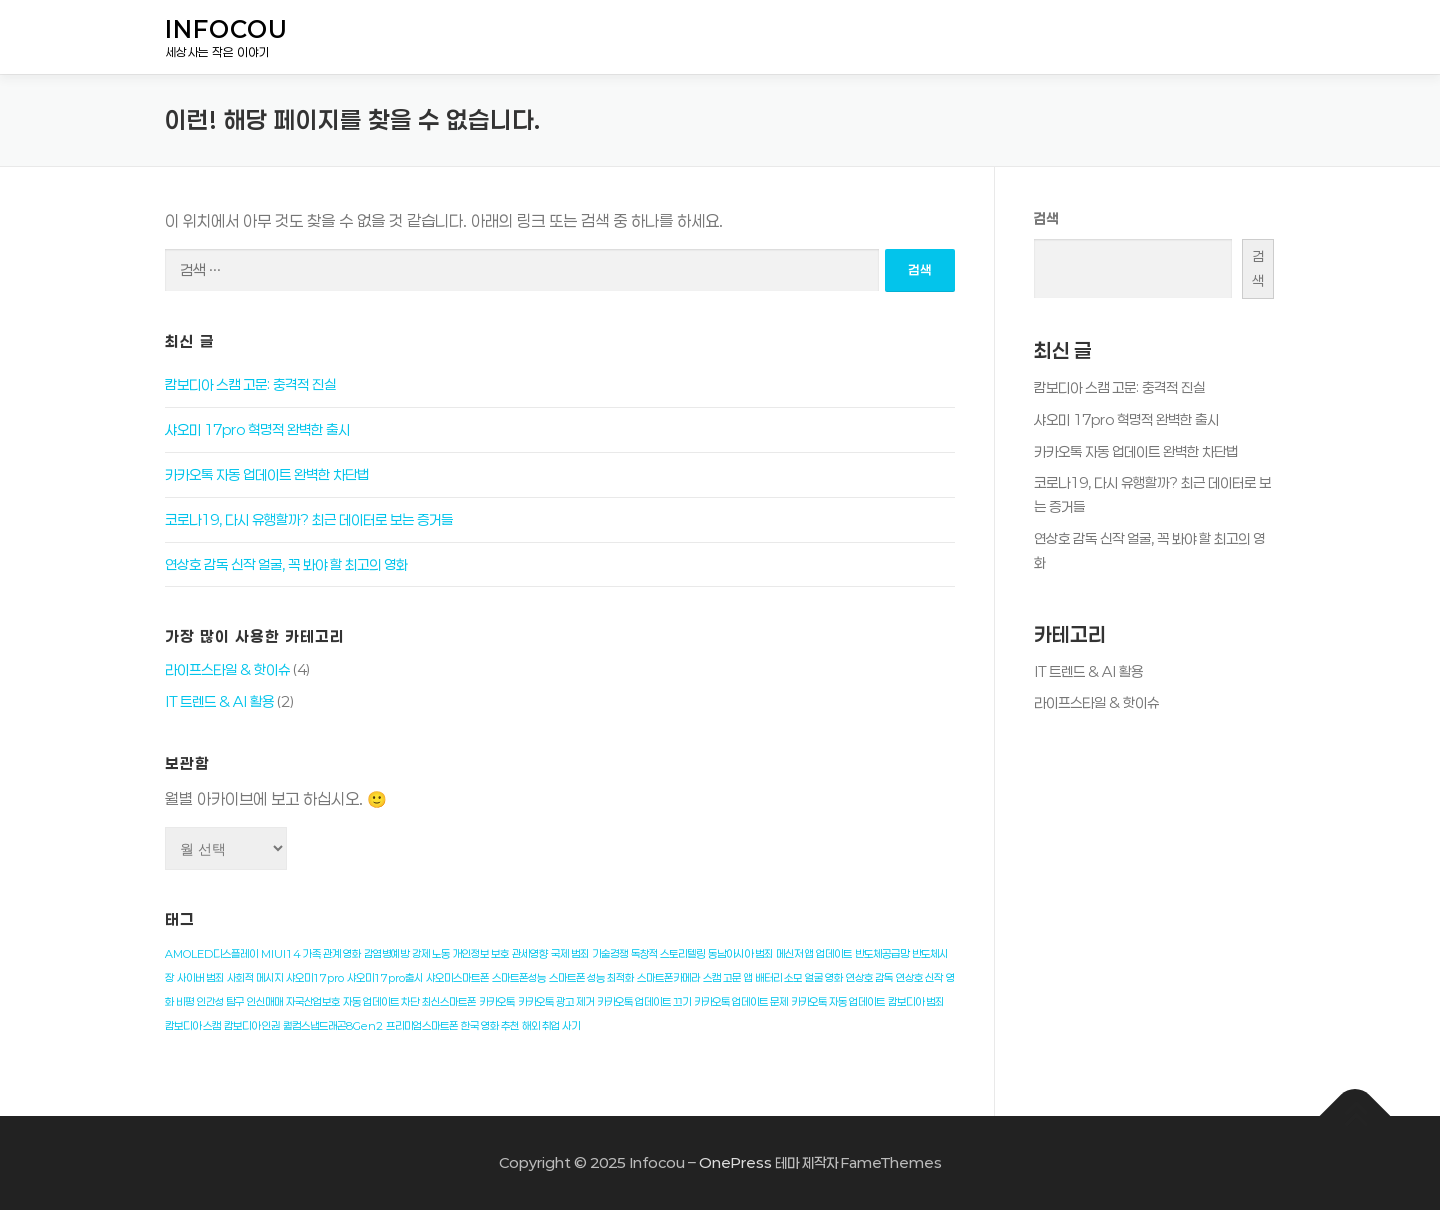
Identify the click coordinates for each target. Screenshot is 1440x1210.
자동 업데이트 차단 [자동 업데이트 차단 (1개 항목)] (381, 1002)
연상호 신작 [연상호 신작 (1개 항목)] (919, 978)
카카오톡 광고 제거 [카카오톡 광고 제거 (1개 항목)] (556, 1002)
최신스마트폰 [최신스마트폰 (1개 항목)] (449, 1002)
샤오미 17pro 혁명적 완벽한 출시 (257, 429)
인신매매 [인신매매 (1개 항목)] (265, 1002)
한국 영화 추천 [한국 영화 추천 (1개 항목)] (490, 1026)
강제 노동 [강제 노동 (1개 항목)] (431, 954)
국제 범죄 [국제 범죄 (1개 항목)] (570, 954)
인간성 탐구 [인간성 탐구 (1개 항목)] (220, 1002)
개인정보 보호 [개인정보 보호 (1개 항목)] (481, 954)
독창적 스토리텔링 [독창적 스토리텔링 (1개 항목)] (668, 954)
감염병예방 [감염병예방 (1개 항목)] (386, 954)
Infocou (226, 29)
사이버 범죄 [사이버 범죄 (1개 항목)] (200, 978)
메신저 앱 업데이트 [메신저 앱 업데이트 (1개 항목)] (814, 954)
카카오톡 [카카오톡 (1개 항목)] (497, 1002)
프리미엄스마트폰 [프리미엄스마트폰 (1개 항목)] (422, 1026)
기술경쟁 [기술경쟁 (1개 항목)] (610, 954)
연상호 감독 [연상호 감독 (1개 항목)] (869, 978)
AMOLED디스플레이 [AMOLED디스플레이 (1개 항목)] (211, 954)
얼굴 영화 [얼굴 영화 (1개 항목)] (824, 978)
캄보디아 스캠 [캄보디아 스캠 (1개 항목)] (193, 1026)
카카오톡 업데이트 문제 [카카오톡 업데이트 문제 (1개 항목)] (741, 1002)
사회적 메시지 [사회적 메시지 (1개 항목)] (255, 978)
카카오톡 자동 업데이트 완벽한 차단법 (267, 474)
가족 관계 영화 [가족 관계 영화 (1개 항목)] (332, 954)
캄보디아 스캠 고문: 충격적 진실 (250, 384)
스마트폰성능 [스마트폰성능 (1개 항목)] (519, 978)
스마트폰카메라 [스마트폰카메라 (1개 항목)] (668, 978)
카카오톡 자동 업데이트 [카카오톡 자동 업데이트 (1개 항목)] (838, 1002)
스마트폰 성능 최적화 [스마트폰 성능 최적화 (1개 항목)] (591, 978)
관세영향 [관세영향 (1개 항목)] (530, 954)
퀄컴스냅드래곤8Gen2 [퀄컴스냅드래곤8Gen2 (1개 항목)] (333, 1026)
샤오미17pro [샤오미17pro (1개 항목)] (315, 978)
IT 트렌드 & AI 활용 (219, 701)
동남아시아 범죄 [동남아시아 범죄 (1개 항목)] (740, 954)
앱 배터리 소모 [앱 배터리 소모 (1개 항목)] (773, 978)
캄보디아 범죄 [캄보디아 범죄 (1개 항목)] (916, 1002)
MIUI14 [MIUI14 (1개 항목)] (280, 954)
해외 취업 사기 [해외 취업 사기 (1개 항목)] (551, 1026)
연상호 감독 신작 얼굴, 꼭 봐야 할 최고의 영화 (286, 564)
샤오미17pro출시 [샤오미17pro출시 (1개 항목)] (385, 978)
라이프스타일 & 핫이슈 (227, 669)
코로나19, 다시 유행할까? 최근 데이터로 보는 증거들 (309, 519)
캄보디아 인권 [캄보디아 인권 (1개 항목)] (252, 1026)
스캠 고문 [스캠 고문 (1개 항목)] (722, 978)
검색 (1046, 218)
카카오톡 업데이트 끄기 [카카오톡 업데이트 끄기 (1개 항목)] (644, 1002)
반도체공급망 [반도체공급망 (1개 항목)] (882, 954)
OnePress (735, 1162)
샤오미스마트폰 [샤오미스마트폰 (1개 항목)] (457, 978)
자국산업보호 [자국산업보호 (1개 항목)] (313, 1002)
